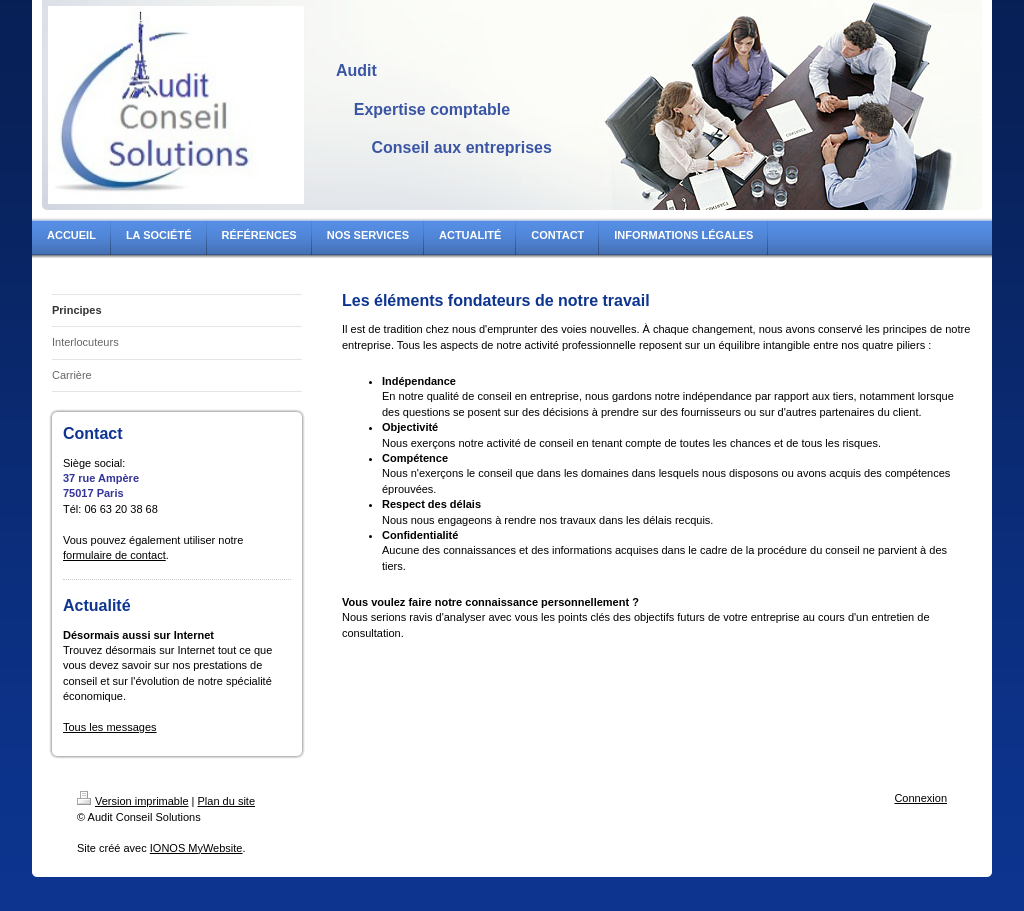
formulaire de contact (114, 555)
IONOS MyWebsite (196, 848)
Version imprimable (133, 801)
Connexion (920, 798)
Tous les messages (110, 727)
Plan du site (226, 801)
